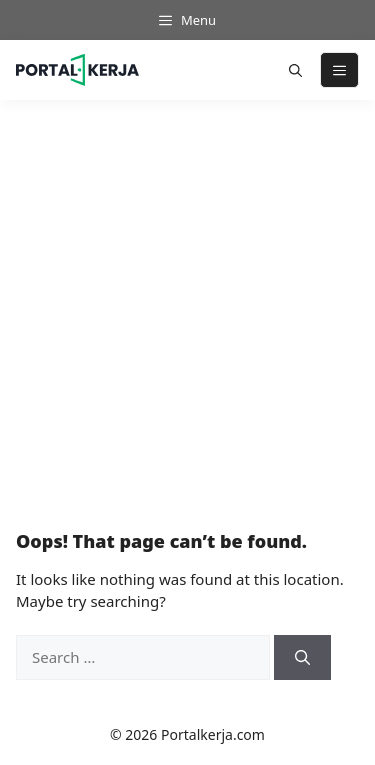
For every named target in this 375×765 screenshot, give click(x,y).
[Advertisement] (187, 303)
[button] (295, 70)
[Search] (302, 657)
